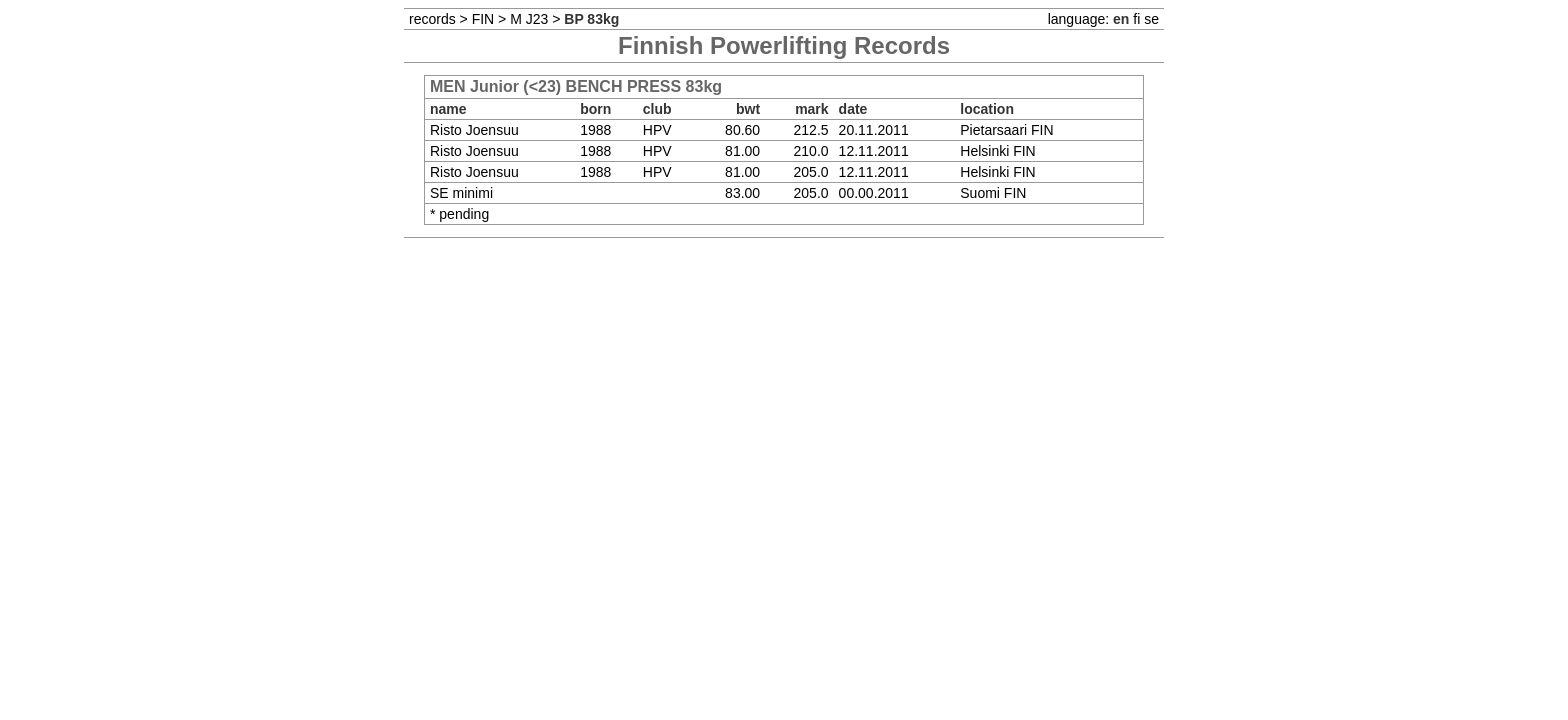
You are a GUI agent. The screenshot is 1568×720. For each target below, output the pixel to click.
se (1151, 19)
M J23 (529, 19)
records (432, 19)
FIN (483, 19)
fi (1136, 19)
